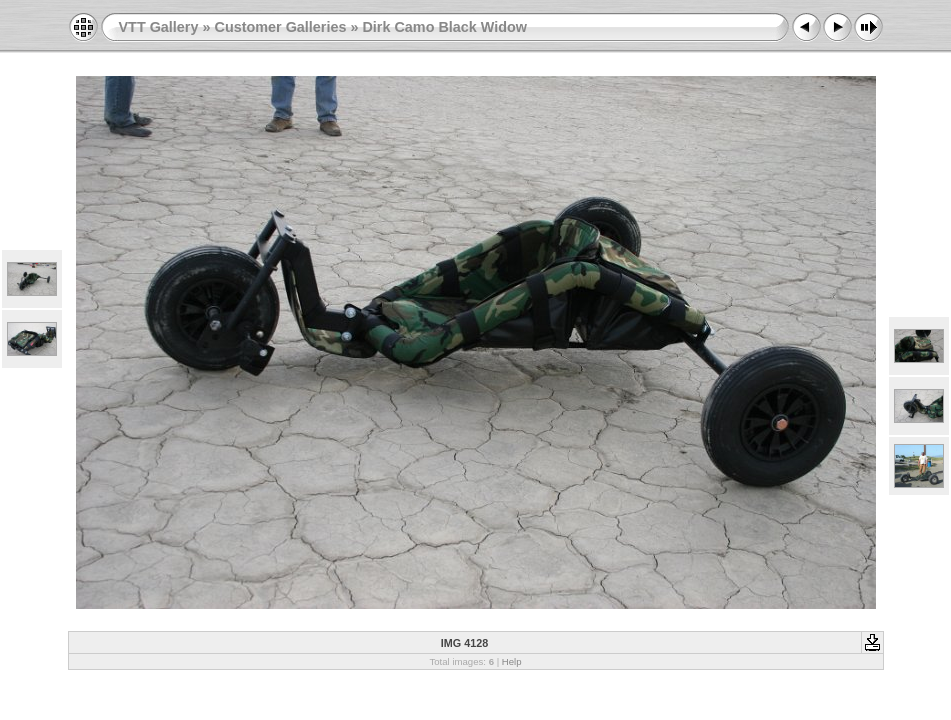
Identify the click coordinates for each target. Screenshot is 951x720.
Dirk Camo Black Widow (444, 27)
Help (512, 661)
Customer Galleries (280, 27)
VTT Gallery (159, 27)
